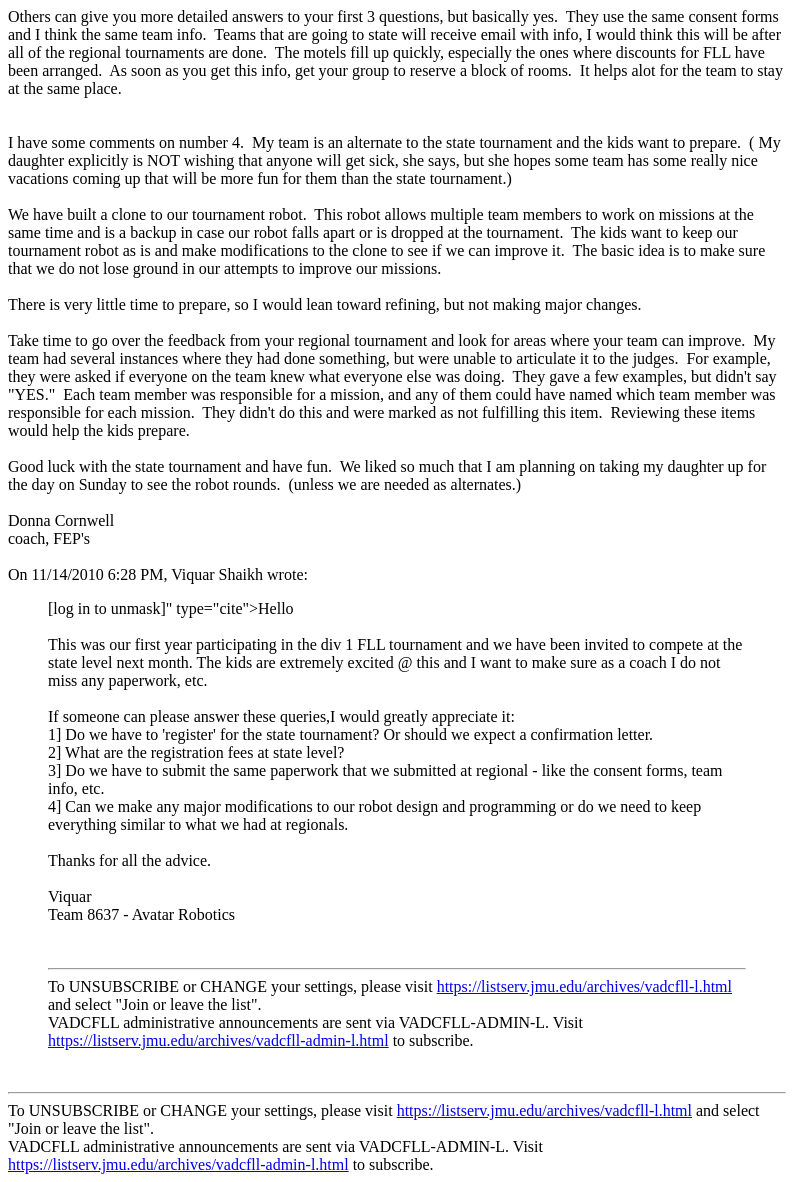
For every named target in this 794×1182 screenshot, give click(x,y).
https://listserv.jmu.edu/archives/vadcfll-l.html (584, 986)
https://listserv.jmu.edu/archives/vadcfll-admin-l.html (218, 1040)
